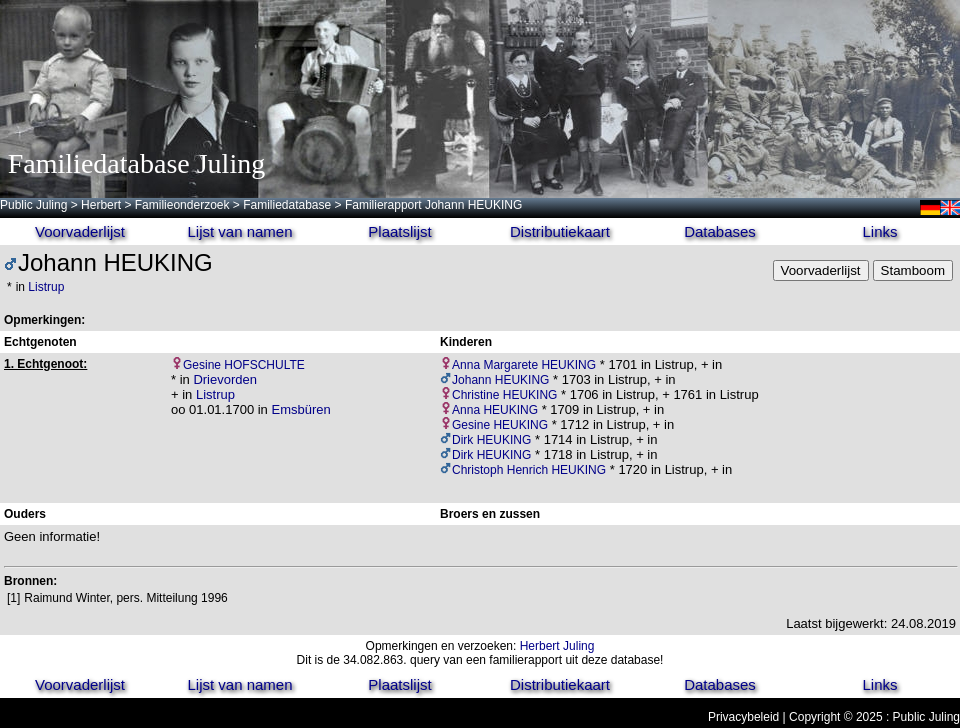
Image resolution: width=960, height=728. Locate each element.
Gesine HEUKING (500, 425)
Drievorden (225, 379)
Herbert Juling (557, 646)
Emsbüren (300, 409)
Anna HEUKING (495, 410)
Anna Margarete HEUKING (524, 365)
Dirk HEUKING (491, 440)
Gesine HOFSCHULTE (244, 365)
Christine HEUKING (504, 395)
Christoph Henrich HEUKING (529, 470)
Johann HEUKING (500, 380)
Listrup (46, 287)
